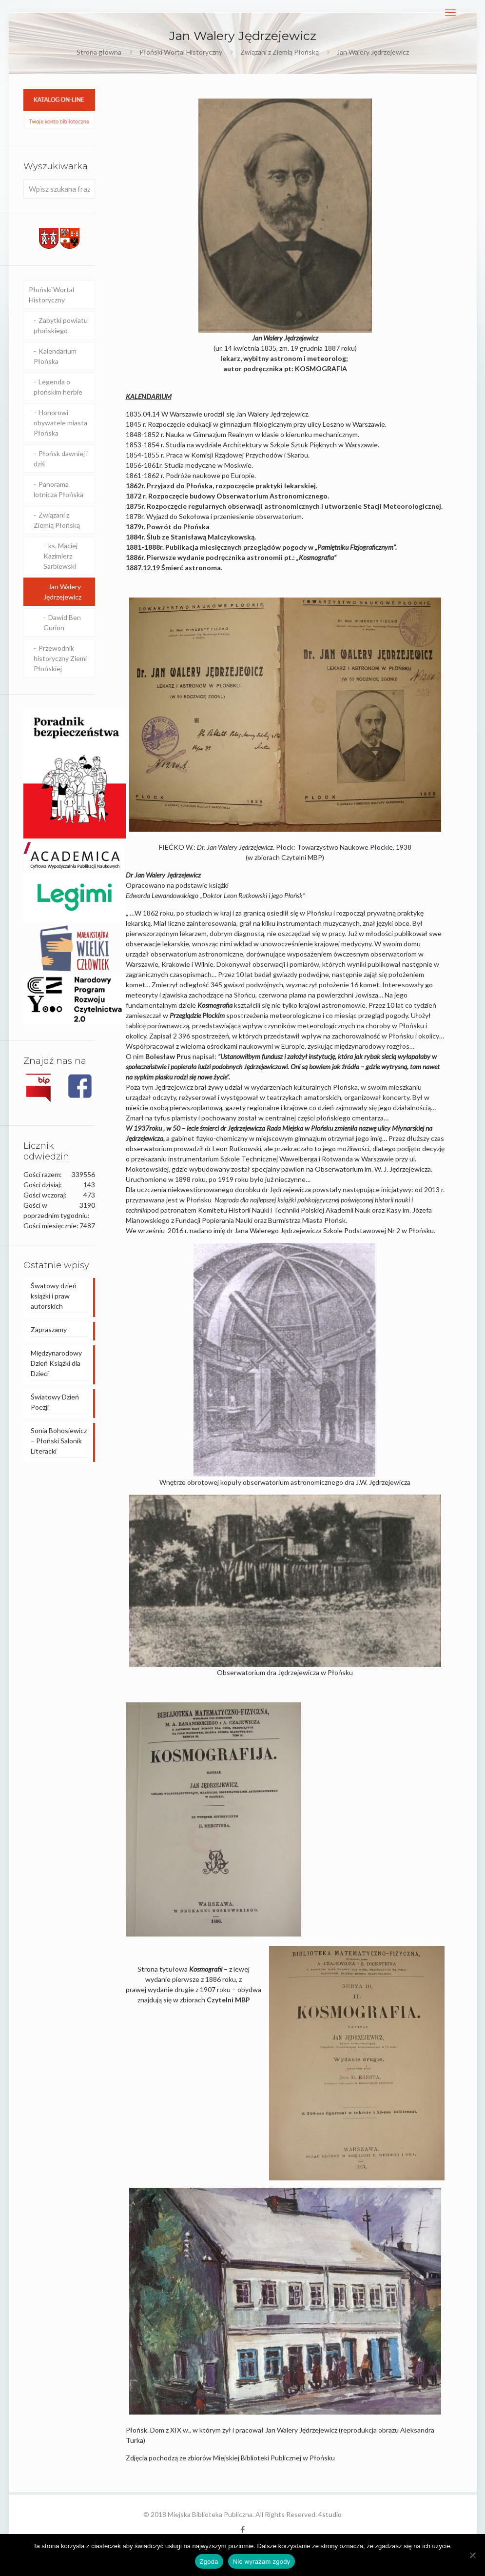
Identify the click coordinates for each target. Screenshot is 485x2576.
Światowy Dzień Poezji (55, 1402)
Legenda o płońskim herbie (58, 387)
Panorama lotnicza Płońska (58, 489)
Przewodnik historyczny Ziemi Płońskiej (60, 658)
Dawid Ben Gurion (62, 622)
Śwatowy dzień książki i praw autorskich (54, 1295)
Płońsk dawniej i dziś (61, 458)
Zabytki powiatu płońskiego (61, 325)
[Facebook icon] (242, 2529)
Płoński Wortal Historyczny (180, 52)
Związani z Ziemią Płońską (279, 52)
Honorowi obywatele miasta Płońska (60, 422)
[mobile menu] (450, 12)
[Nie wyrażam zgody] (473, 2555)
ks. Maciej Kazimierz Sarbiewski (60, 555)
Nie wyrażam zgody (262, 2561)
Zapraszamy (49, 1329)
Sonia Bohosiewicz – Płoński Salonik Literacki (59, 1440)
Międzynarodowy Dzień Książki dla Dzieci (56, 1363)
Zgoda (209, 2561)
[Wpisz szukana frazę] (59, 189)
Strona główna (99, 52)
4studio (330, 2514)
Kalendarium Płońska (55, 356)
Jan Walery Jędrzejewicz (62, 591)
